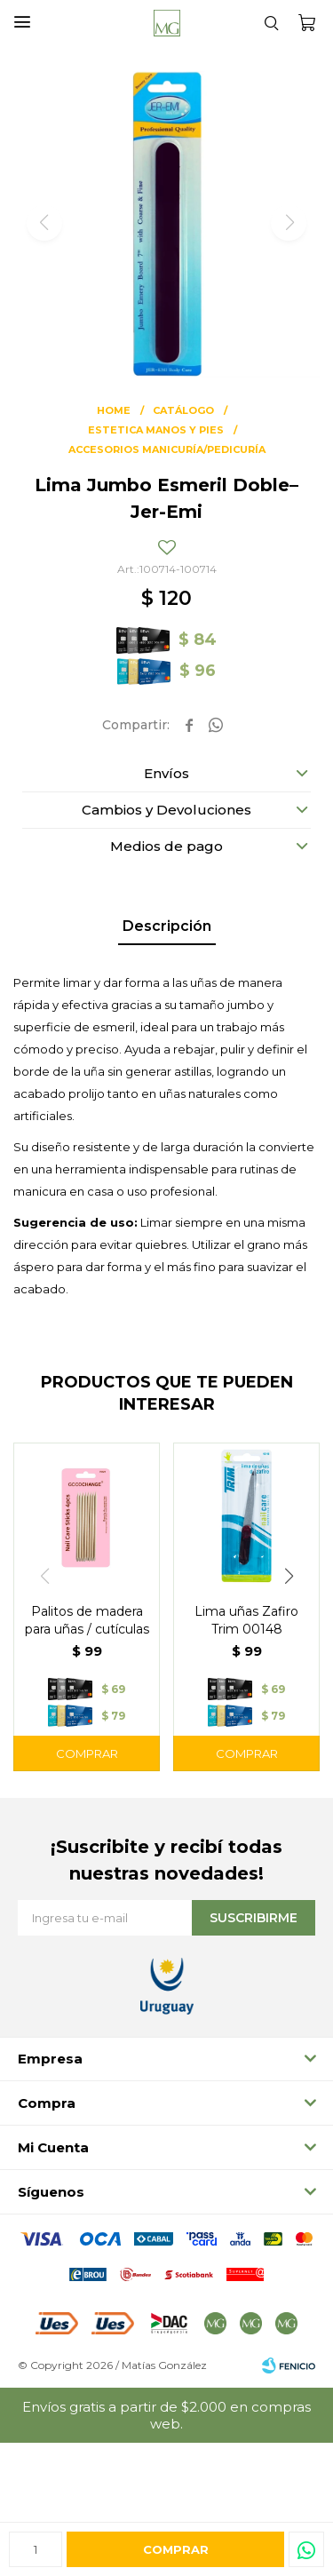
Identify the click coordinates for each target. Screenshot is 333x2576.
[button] (288, 1576)
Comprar (176, 2549)
